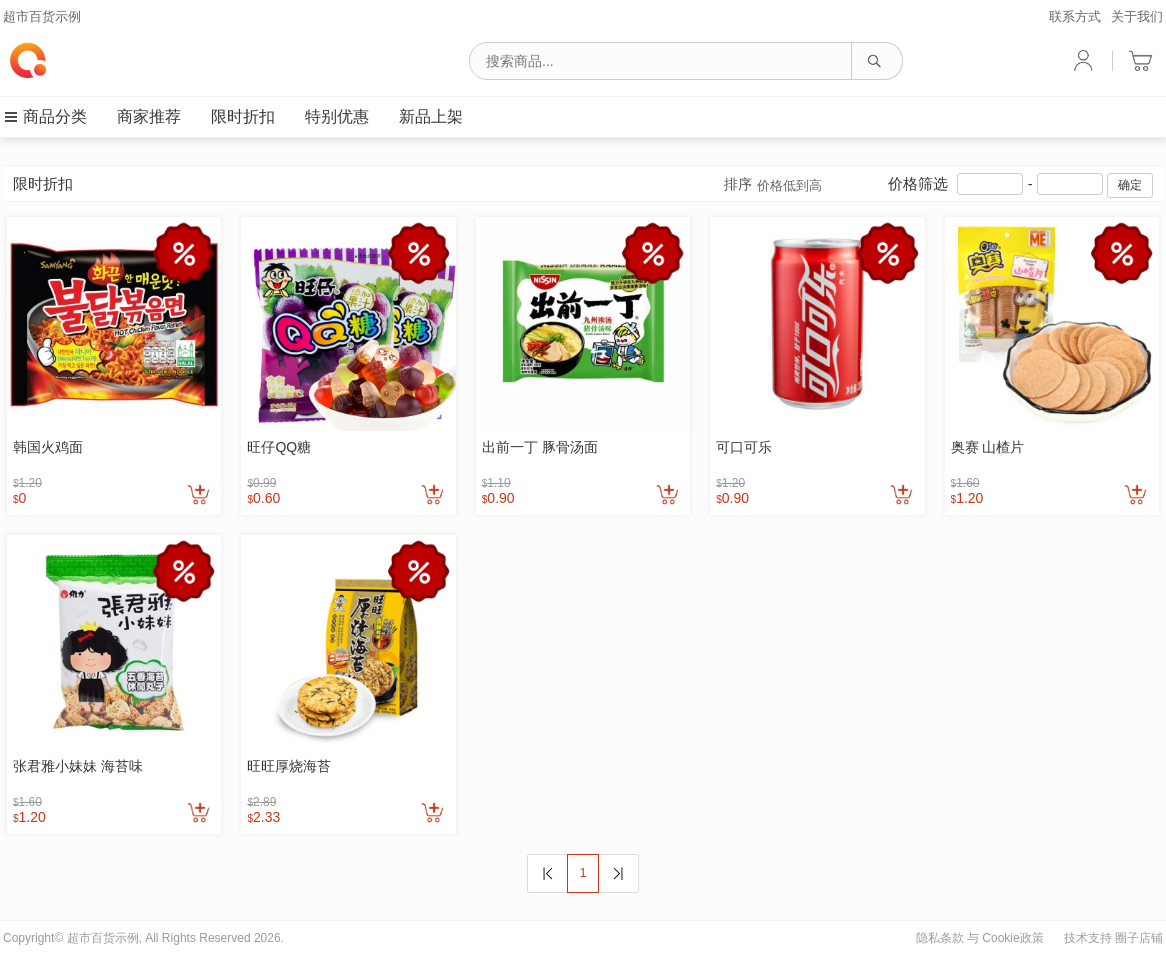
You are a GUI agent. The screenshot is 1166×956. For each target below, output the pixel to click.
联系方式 (1075, 16)
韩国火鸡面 (48, 447)
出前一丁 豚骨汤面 (540, 447)
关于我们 (1137, 16)
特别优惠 (337, 116)
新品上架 (431, 116)
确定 (1130, 185)
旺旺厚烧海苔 (289, 766)
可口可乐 (744, 447)
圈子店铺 (1139, 938)
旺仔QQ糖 (279, 447)
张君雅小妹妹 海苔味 (78, 766)
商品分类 (45, 116)
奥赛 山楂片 (988, 447)
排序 (773, 185)
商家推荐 (149, 116)
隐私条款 (940, 938)
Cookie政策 (1012, 938)
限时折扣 (243, 116)
